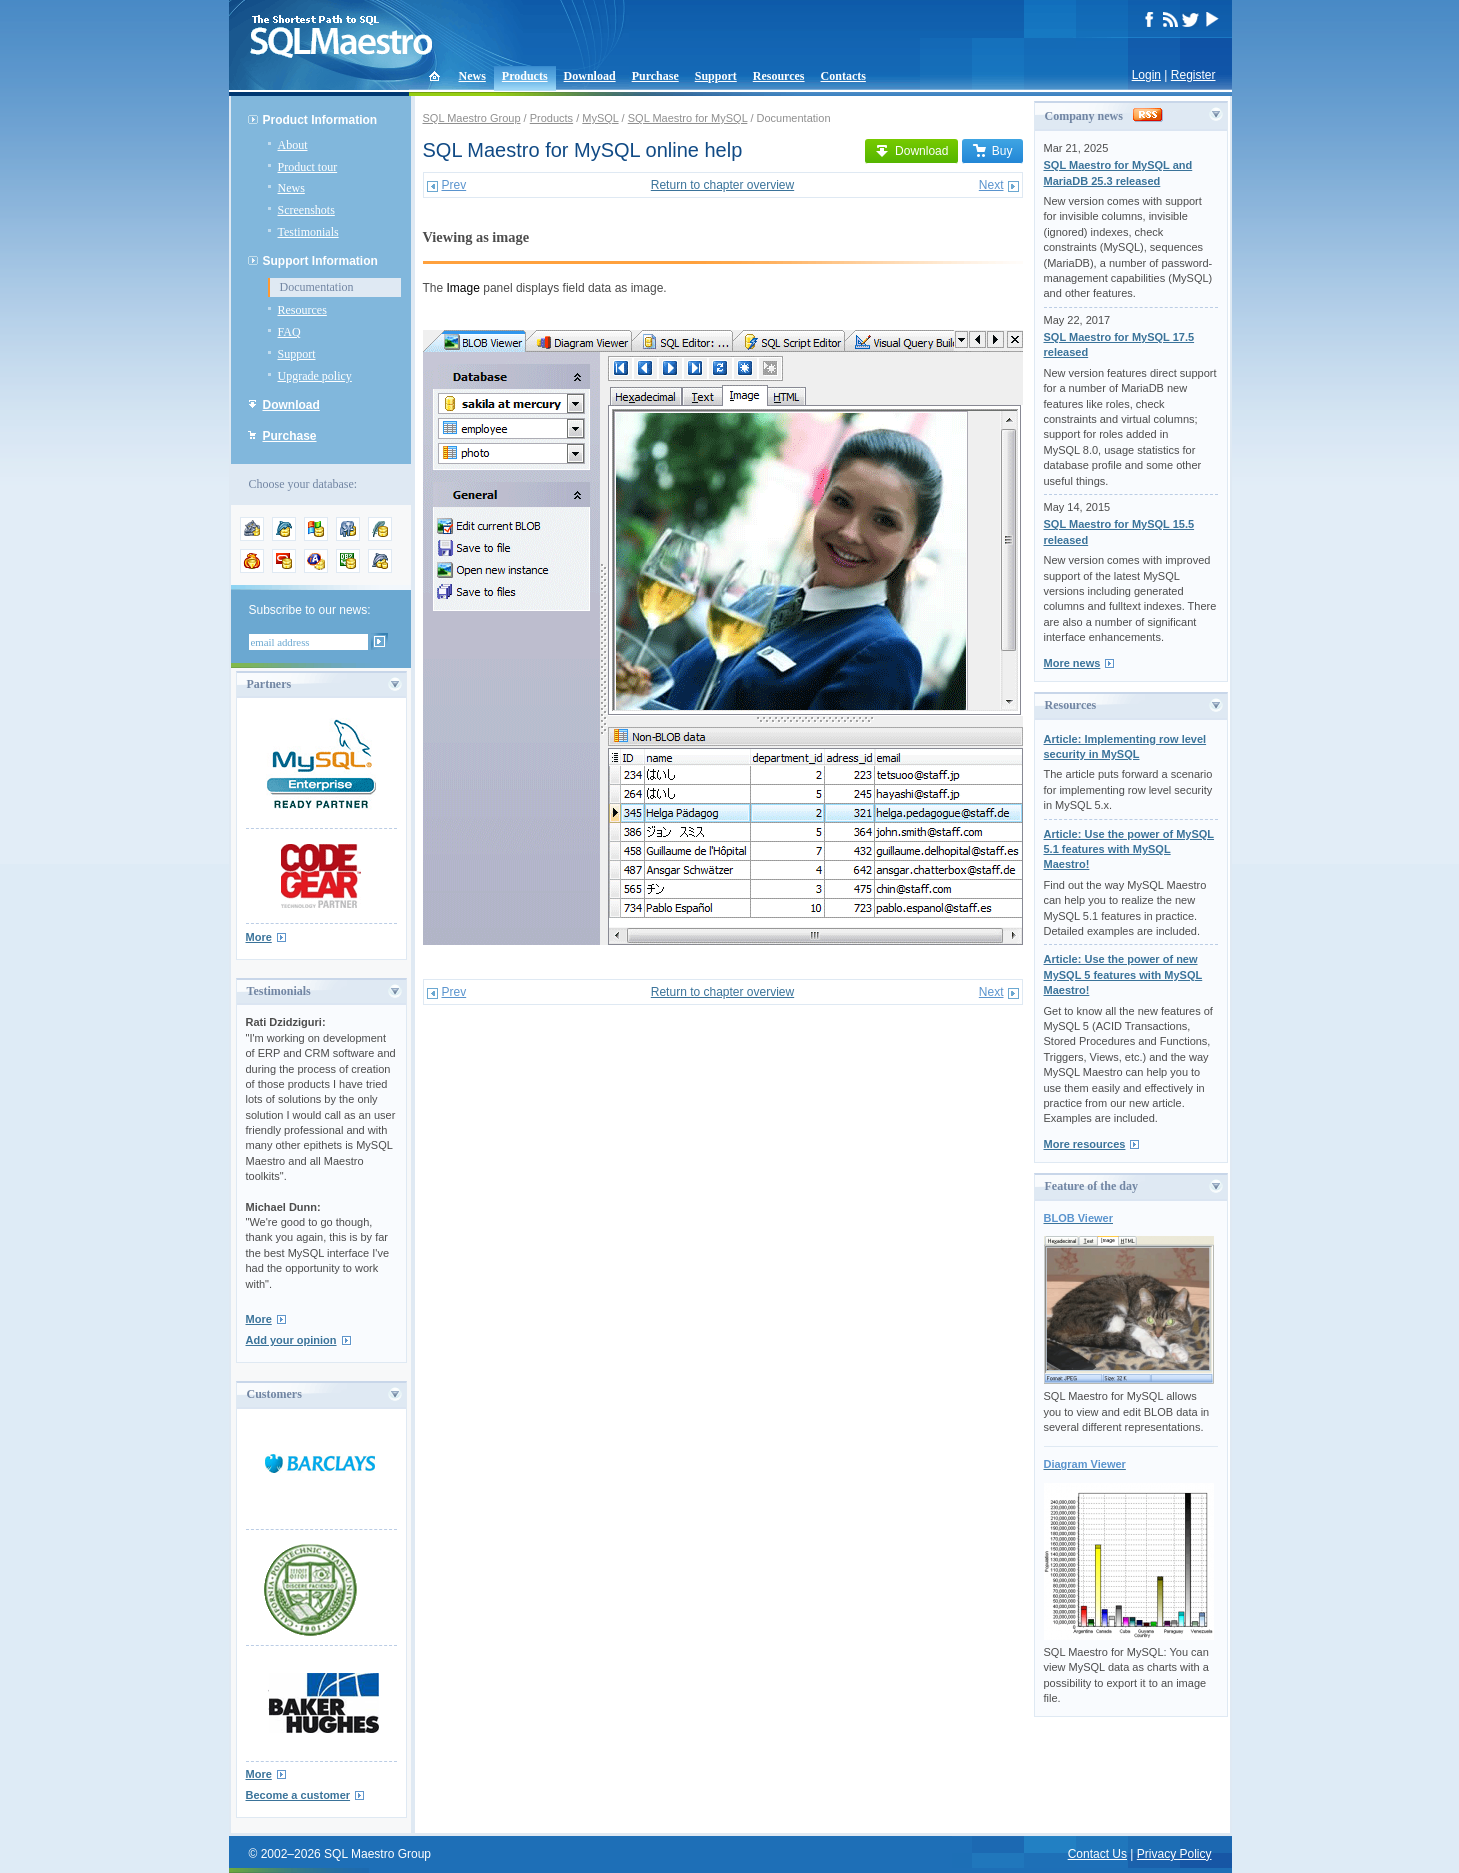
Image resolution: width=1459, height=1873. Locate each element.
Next (991, 185)
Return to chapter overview (722, 185)
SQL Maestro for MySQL (688, 118)
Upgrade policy (315, 376)
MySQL (600, 118)
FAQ (289, 332)
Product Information (320, 120)
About (293, 145)
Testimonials (308, 232)
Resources (779, 76)
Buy (992, 151)
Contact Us (1097, 1854)
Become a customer (298, 1795)
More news (1072, 663)
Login (1146, 75)
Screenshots (306, 210)
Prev (454, 185)
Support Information (320, 261)
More (259, 937)
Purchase (655, 76)
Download (590, 76)
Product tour (308, 167)
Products (525, 76)
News (472, 76)
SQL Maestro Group (472, 118)
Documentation (317, 287)
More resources (1085, 1144)
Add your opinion (291, 1340)
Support (716, 76)
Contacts (843, 76)
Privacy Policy (1174, 1854)
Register (1193, 75)
